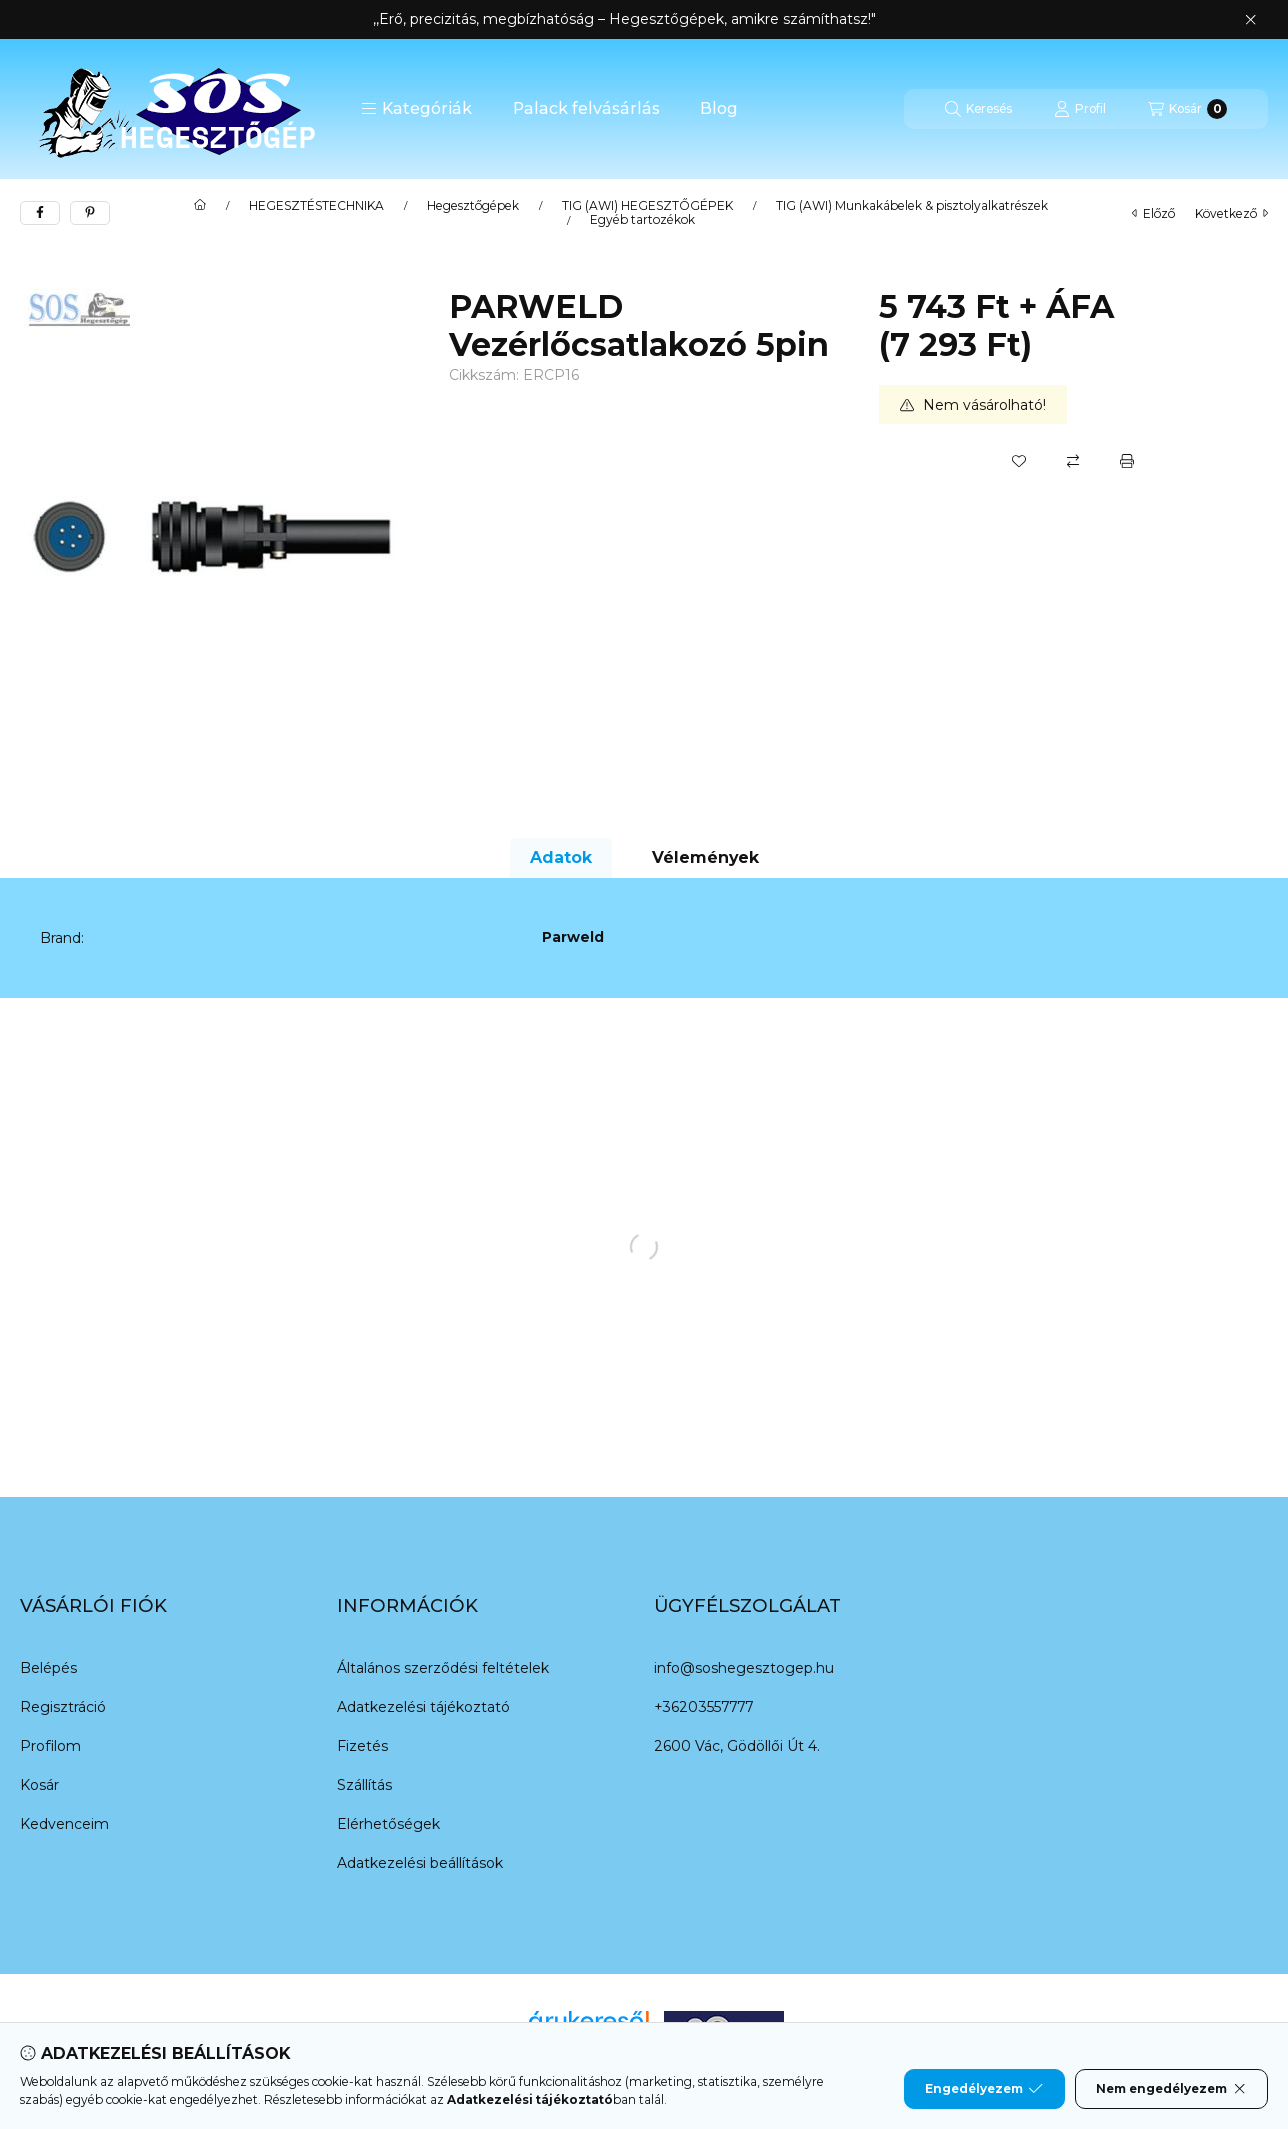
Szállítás (364, 1785)
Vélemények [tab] (705, 857)
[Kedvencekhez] (1019, 461)
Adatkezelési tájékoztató (423, 1707)
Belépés (48, 1668)
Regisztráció (63, 1707)
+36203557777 (703, 1707)
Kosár (39, 1785)
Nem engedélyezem (1171, 2089)
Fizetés (362, 1746)
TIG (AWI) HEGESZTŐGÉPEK (647, 206)
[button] (416, 109)
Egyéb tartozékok (642, 220)
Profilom (50, 1746)
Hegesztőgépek (473, 206)
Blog (719, 108)
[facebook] (40, 213)
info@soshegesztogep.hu (744, 1668)
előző (1153, 213)
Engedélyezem (984, 2089)
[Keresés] (978, 109)
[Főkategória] (200, 206)
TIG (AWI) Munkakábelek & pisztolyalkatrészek (912, 206)
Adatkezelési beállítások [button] (420, 1863)
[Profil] (1080, 109)
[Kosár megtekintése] (1187, 109)
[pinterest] (90, 213)
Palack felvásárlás (586, 108)
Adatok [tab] (561, 857)
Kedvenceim (64, 1824)
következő (1231, 213)
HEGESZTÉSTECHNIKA (316, 206)
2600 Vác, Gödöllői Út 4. (737, 1746)
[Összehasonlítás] (1073, 461)
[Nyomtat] (1127, 461)
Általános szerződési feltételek (443, 1668)
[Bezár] (1250, 20)
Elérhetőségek (388, 1824)
